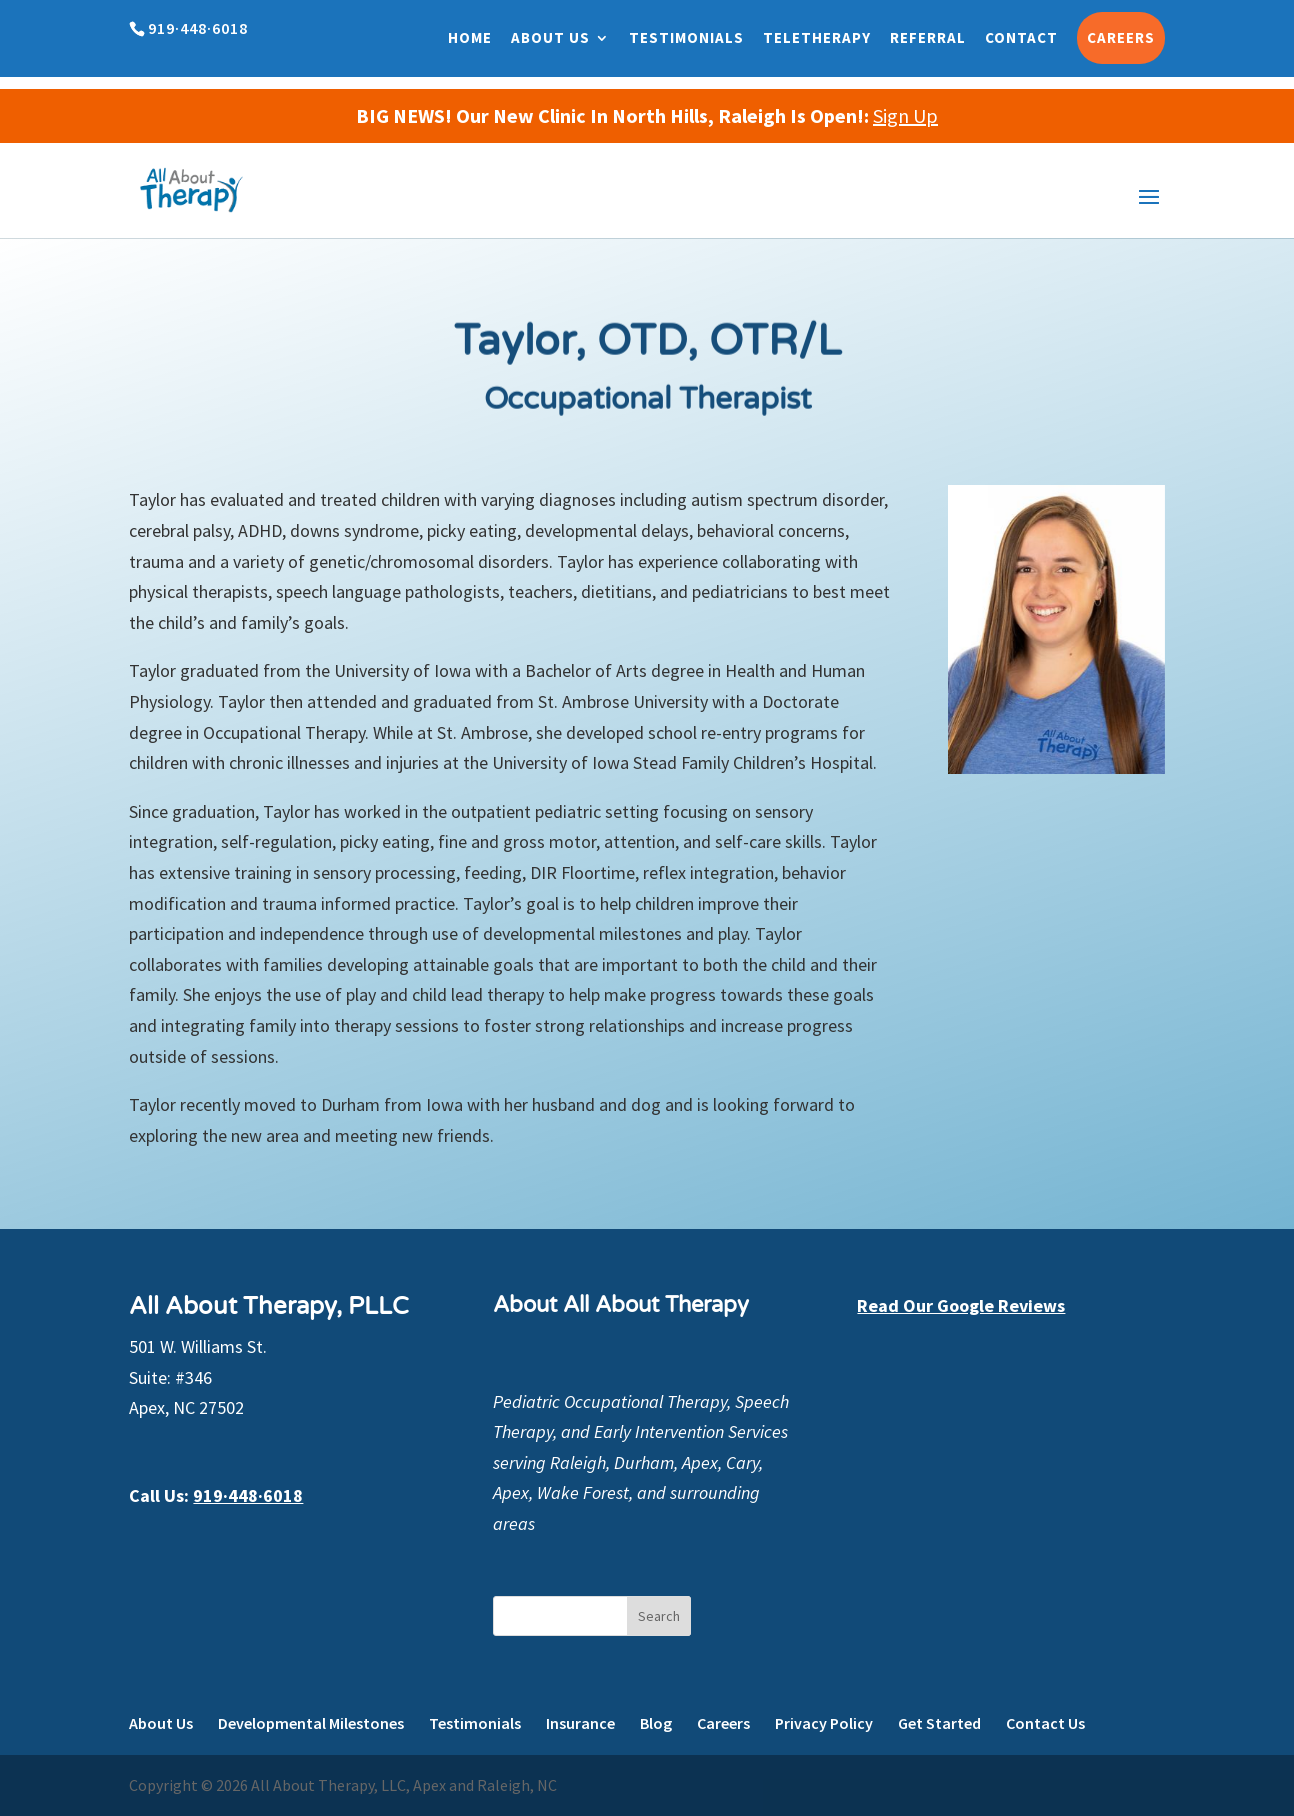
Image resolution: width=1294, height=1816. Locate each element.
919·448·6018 (248, 1495)
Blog (656, 1723)
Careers (1121, 37)
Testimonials (686, 37)
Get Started (939, 1723)
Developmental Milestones (311, 1723)
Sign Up (905, 115)
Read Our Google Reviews (961, 1305)
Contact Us (1045, 1723)
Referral (928, 37)
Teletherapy (817, 37)
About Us (550, 37)
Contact (1021, 37)
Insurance (580, 1723)
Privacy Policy (824, 1723)
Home (470, 37)
